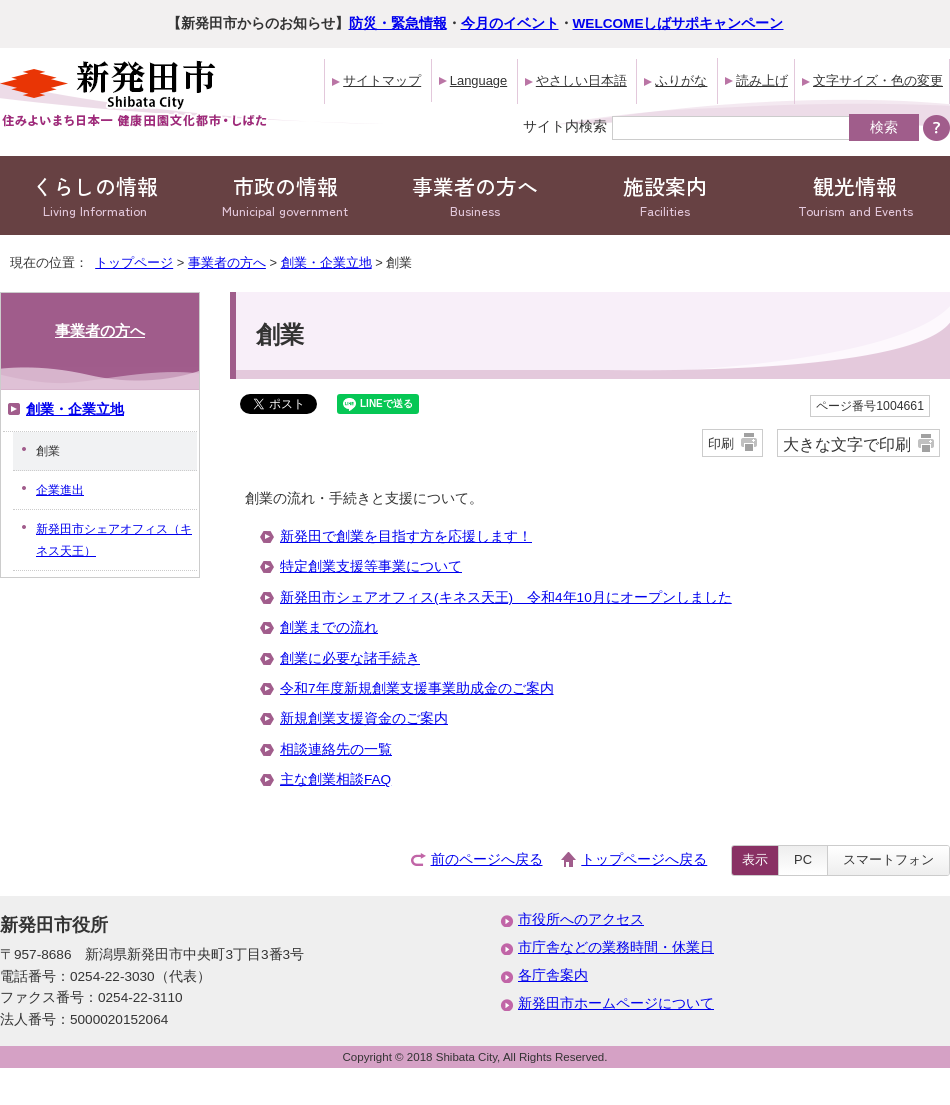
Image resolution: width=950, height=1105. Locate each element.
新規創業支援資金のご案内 (364, 718)
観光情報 (855, 195)
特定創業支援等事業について (371, 566)
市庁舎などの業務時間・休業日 (616, 947)
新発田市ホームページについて (616, 1003)
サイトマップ (382, 80)
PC (803, 859)
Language (478, 80)
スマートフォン (888, 859)
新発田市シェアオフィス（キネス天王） (114, 540)
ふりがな (681, 80)
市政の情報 (285, 195)
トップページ (134, 262)
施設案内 (665, 195)
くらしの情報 (95, 195)
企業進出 (60, 490)
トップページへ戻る (644, 859)
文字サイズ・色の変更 (878, 80)
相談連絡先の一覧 (336, 749)
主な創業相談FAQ (335, 779)
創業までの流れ (329, 627)
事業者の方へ (475, 195)
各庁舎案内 (553, 975)
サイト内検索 (565, 126)
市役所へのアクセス (581, 919)
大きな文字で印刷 (847, 444)
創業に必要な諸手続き (350, 658)
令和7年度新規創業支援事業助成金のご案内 (417, 688)
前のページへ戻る (487, 859)
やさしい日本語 (581, 80)
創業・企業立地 (326, 262)
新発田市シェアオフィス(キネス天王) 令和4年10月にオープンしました (506, 597)
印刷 (721, 443)
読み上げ (762, 80)
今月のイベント (510, 23)
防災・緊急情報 (398, 23)
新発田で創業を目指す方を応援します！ (406, 536)
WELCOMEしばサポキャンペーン (678, 23)
